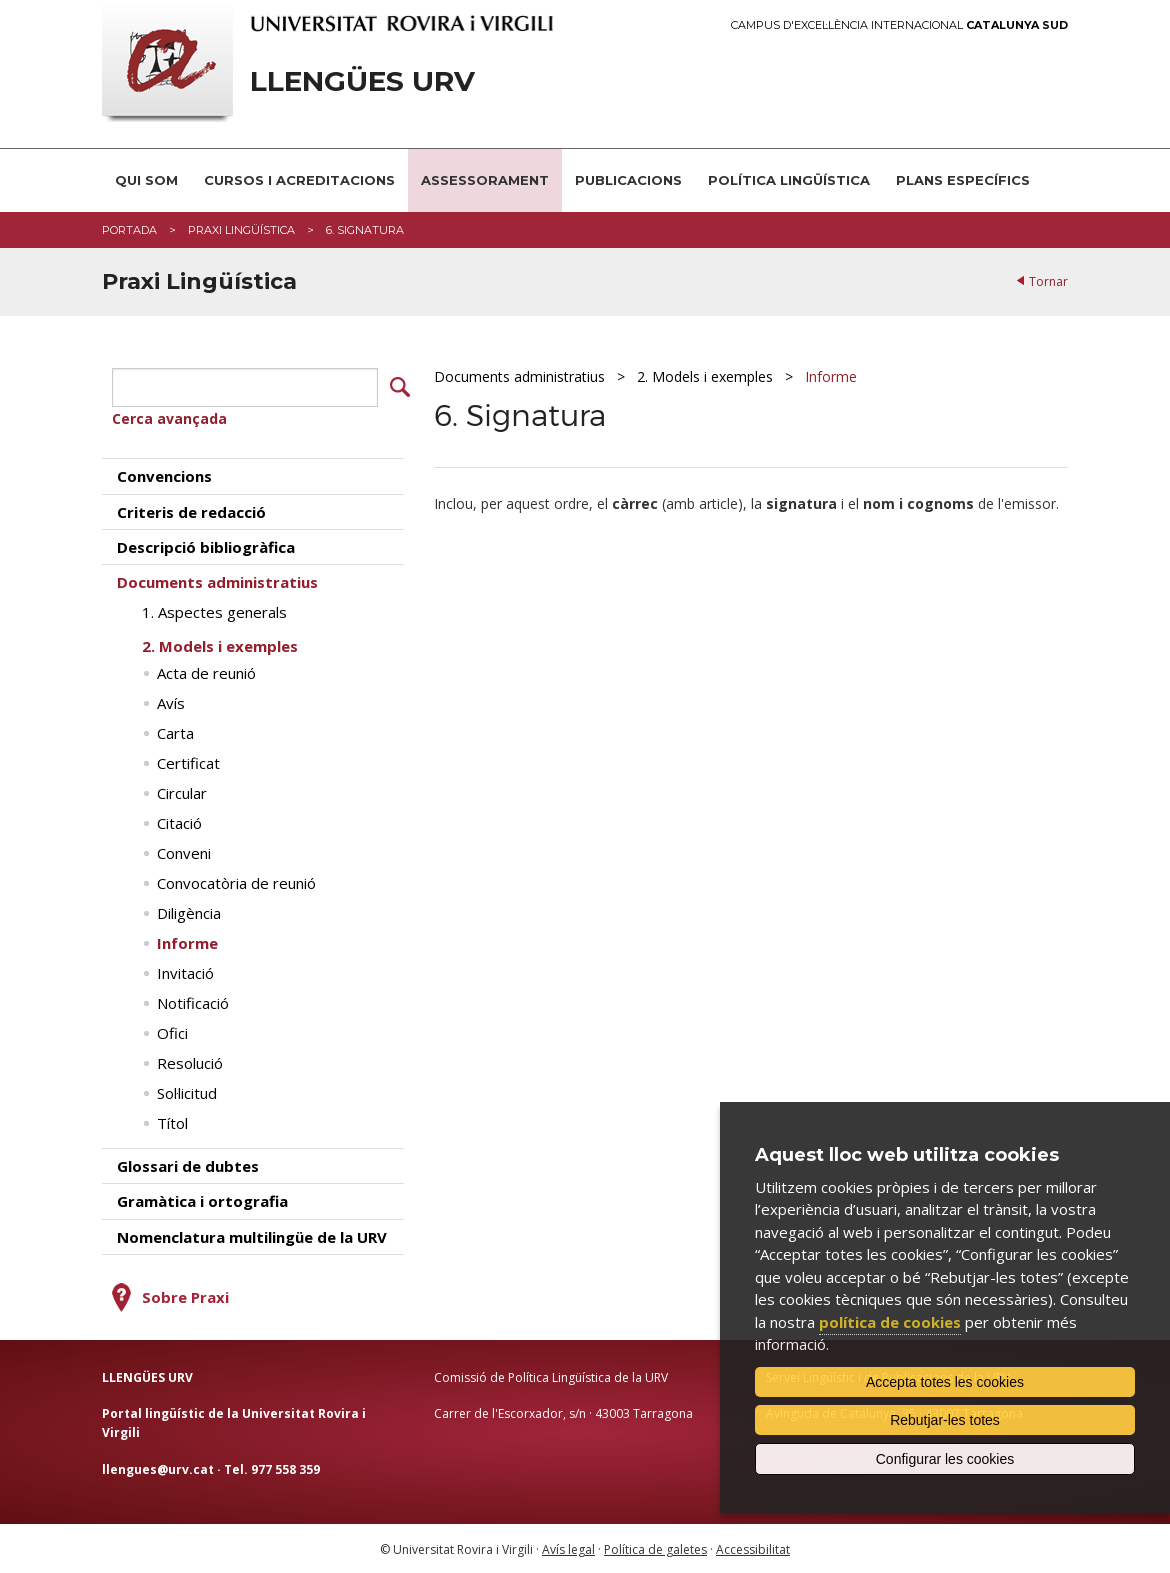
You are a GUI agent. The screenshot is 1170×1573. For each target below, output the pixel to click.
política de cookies (890, 1322)
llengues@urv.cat (158, 1467)
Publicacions (628, 180)
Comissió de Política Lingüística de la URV (551, 1376)
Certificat (188, 762)
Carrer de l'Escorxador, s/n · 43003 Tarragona (563, 1412)
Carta (175, 732)
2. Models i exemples (705, 376)
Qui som (146, 180)
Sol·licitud (187, 1092)
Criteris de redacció (191, 511)
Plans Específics (963, 180)
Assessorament (485, 180)
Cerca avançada (169, 417)
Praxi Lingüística (241, 230)
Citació (179, 822)
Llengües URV (362, 81)
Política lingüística (789, 180)
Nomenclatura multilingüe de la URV (252, 1236)
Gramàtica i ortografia (202, 1200)
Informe (831, 376)
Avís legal (568, 1548)
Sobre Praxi (185, 1296)
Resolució (190, 1062)
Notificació (193, 1002)
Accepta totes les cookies (945, 1382)
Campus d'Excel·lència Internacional (899, 25)
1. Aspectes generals (214, 611)
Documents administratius (519, 376)
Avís (171, 702)
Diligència (189, 912)
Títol (172, 1122)
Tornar (1048, 281)
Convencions (164, 475)
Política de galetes (655, 1548)
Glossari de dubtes (188, 1165)
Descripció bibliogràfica (206, 546)
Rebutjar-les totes (945, 1420)
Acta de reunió (206, 672)
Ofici (172, 1032)
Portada (129, 230)
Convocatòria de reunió (236, 882)
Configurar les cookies (945, 1459)
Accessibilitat (753, 1548)
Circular (182, 792)
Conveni (184, 852)
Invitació (185, 972)
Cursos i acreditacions (299, 180)
